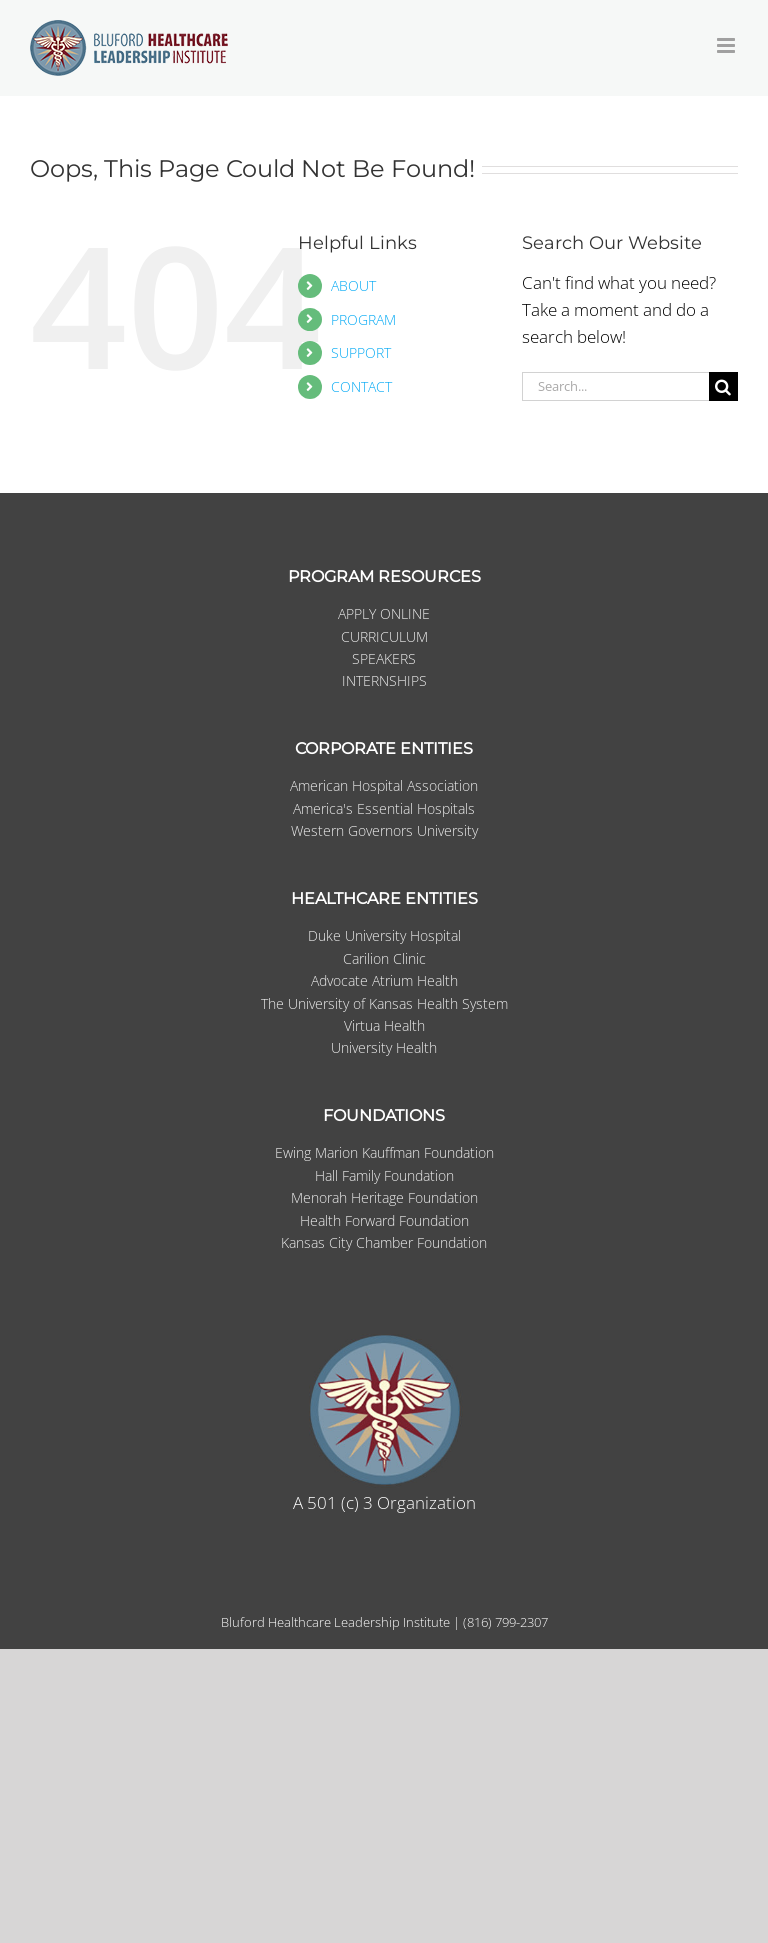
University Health (384, 1047)
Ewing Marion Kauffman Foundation (384, 1152)
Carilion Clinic (384, 958)
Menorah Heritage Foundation (384, 1197)
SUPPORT (361, 352)
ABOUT (353, 285)
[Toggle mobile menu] (727, 45)
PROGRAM (363, 319)
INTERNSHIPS (384, 680)
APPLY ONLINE (384, 613)
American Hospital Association (384, 785)
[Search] (723, 386)
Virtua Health (384, 1025)
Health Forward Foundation (384, 1220)
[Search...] (615, 386)
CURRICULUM (384, 636)
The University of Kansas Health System (384, 1003)
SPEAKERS (384, 658)
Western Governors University (384, 830)
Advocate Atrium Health (384, 980)
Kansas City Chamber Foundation (384, 1242)
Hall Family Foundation (384, 1175)
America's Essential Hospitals (384, 808)
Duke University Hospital (384, 935)
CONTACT (361, 386)
